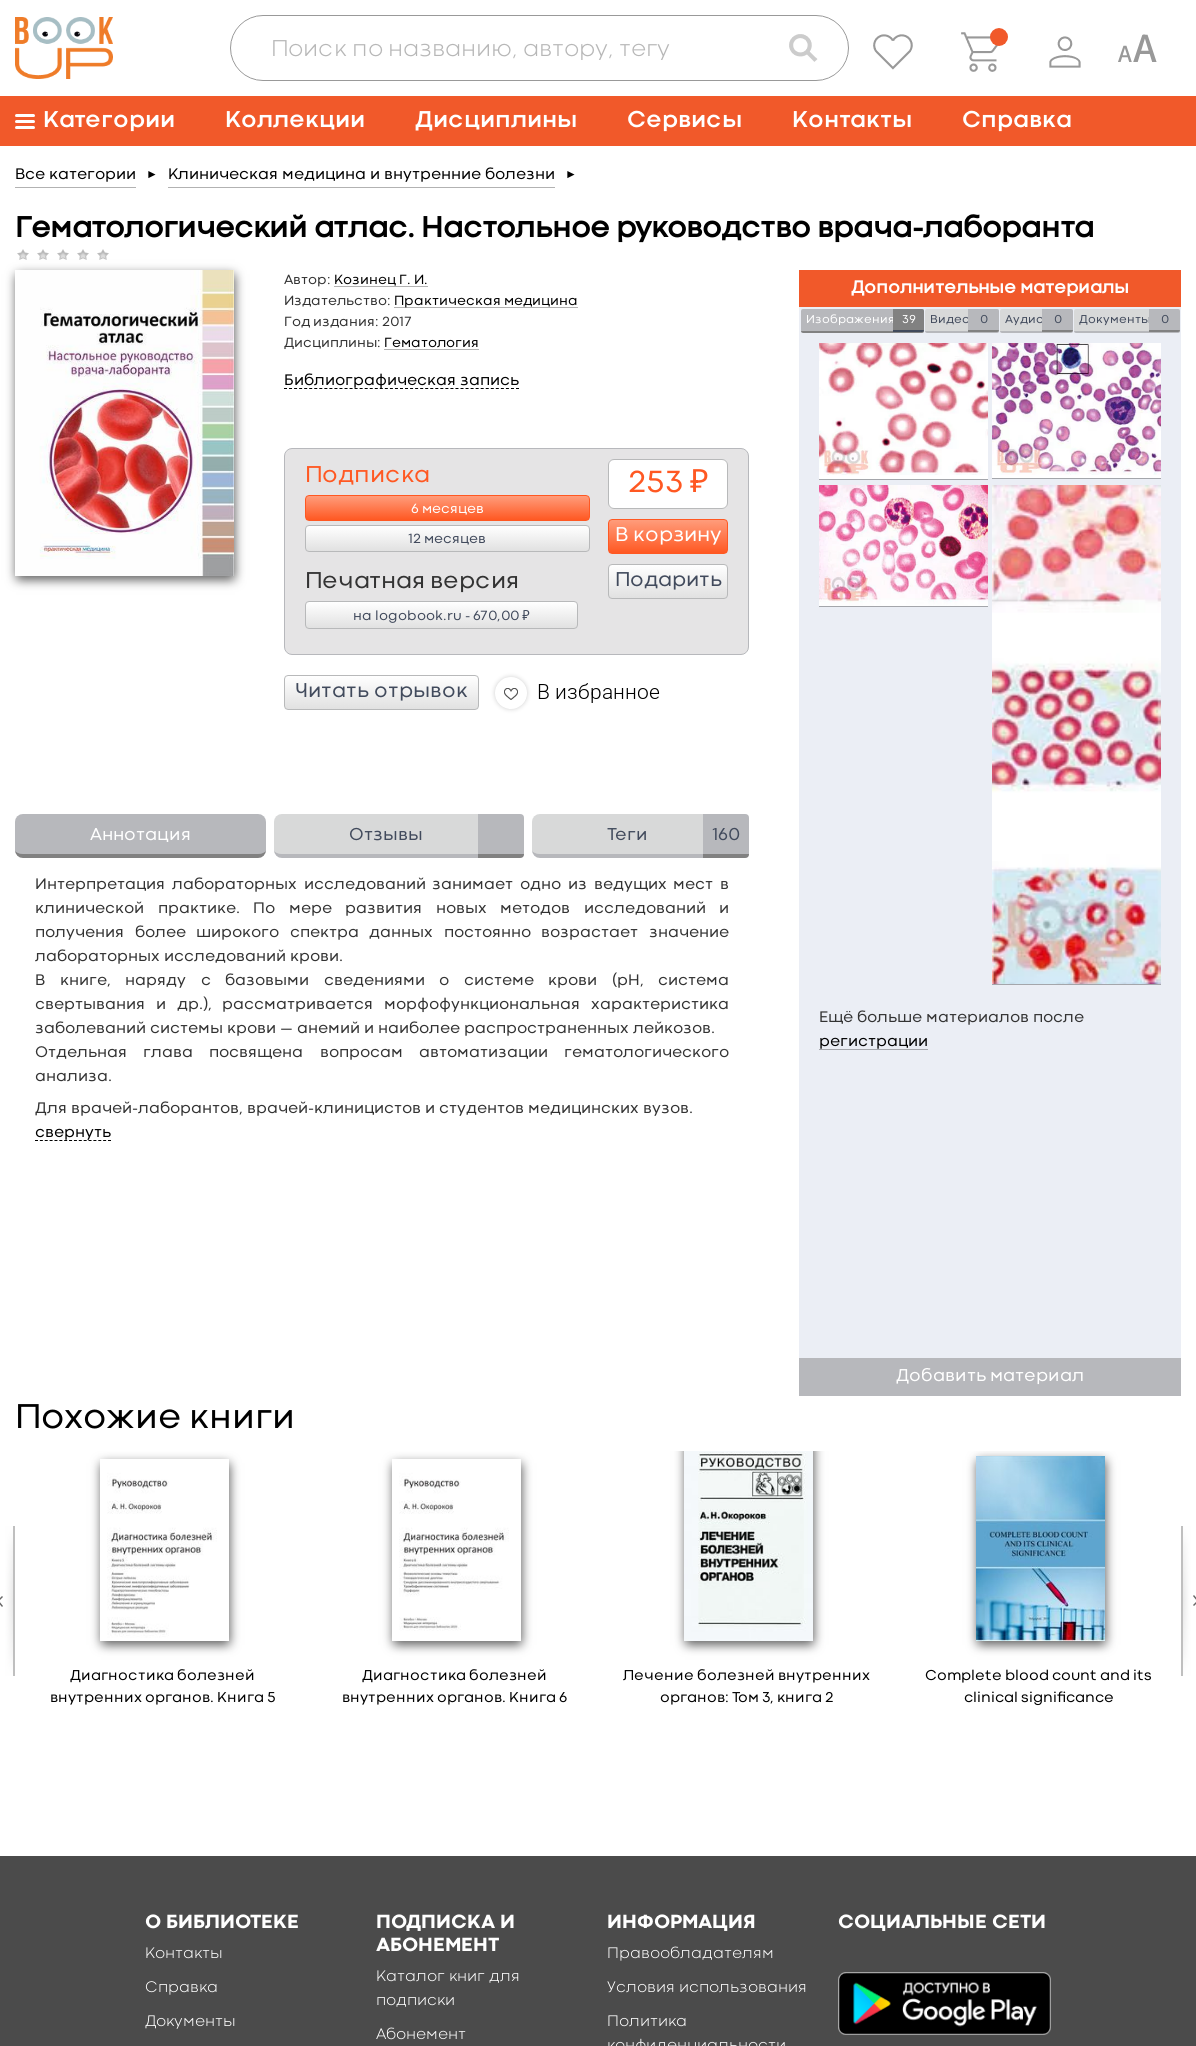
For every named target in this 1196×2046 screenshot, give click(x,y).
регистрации (873, 1042)
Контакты (852, 120)
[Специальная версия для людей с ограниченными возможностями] (1137, 52)
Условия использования (707, 1988)
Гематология (431, 343)
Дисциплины (496, 120)
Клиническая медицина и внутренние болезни (361, 175)
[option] (163, 1586)
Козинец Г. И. (381, 280)
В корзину (668, 536)
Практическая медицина (486, 301)
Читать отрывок (381, 692)
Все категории (75, 175)
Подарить (668, 581)
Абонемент (421, 2035)
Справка (1017, 120)
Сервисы (684, 120)
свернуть (73, 1133)
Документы (190, 2022)
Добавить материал (990, 1376)
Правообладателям (690, 1954)
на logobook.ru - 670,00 (441, 615)
